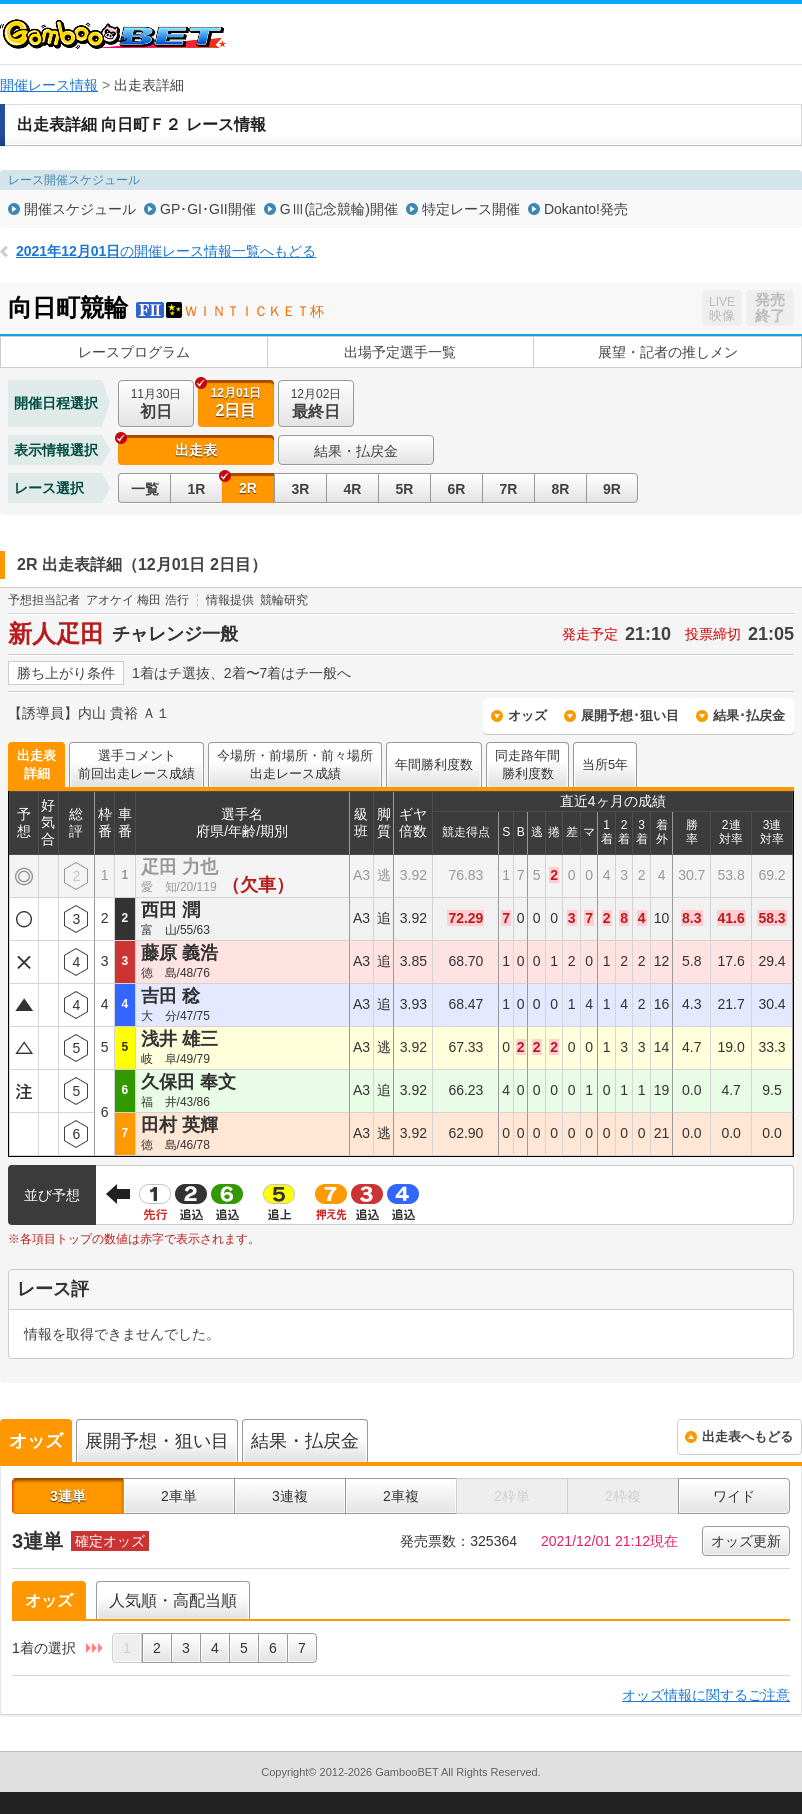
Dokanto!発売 (586, 209)
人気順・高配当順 (173, 1600)
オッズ (527, 715)
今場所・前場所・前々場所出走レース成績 (295, 764)
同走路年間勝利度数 (527, 764)
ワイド (734, 1496)
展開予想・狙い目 (157, 1441)
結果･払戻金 (749, 715)
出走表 (196, 450)
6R (457, 489)
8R (561, 489)
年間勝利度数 (434, 764)
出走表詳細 (36, 764)
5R (405, 489)
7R (509, 489)
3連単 (68, 1496)
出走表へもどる (747, 1436)
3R (301, 489)
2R (248, 488)
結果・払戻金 (356, 451)
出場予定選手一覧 (400, 352)
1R (197, 489)
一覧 (145, 489)
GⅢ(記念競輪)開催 (339, 209)
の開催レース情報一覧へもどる (166, 251)
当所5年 (605, 764)
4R (353, 489)
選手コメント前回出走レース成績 (136, 764)
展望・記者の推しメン (668, 352)
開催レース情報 (49, 85)
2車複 (401, 1496)
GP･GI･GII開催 (208, 209)
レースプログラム (134, 352)
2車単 (179, 1496)
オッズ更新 (746, 1541)
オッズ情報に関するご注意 (706, 1695)
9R (612, 489)
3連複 (290, 1496)
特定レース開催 (471, 209)
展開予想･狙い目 (630, 715)
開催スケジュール (80, 209)
